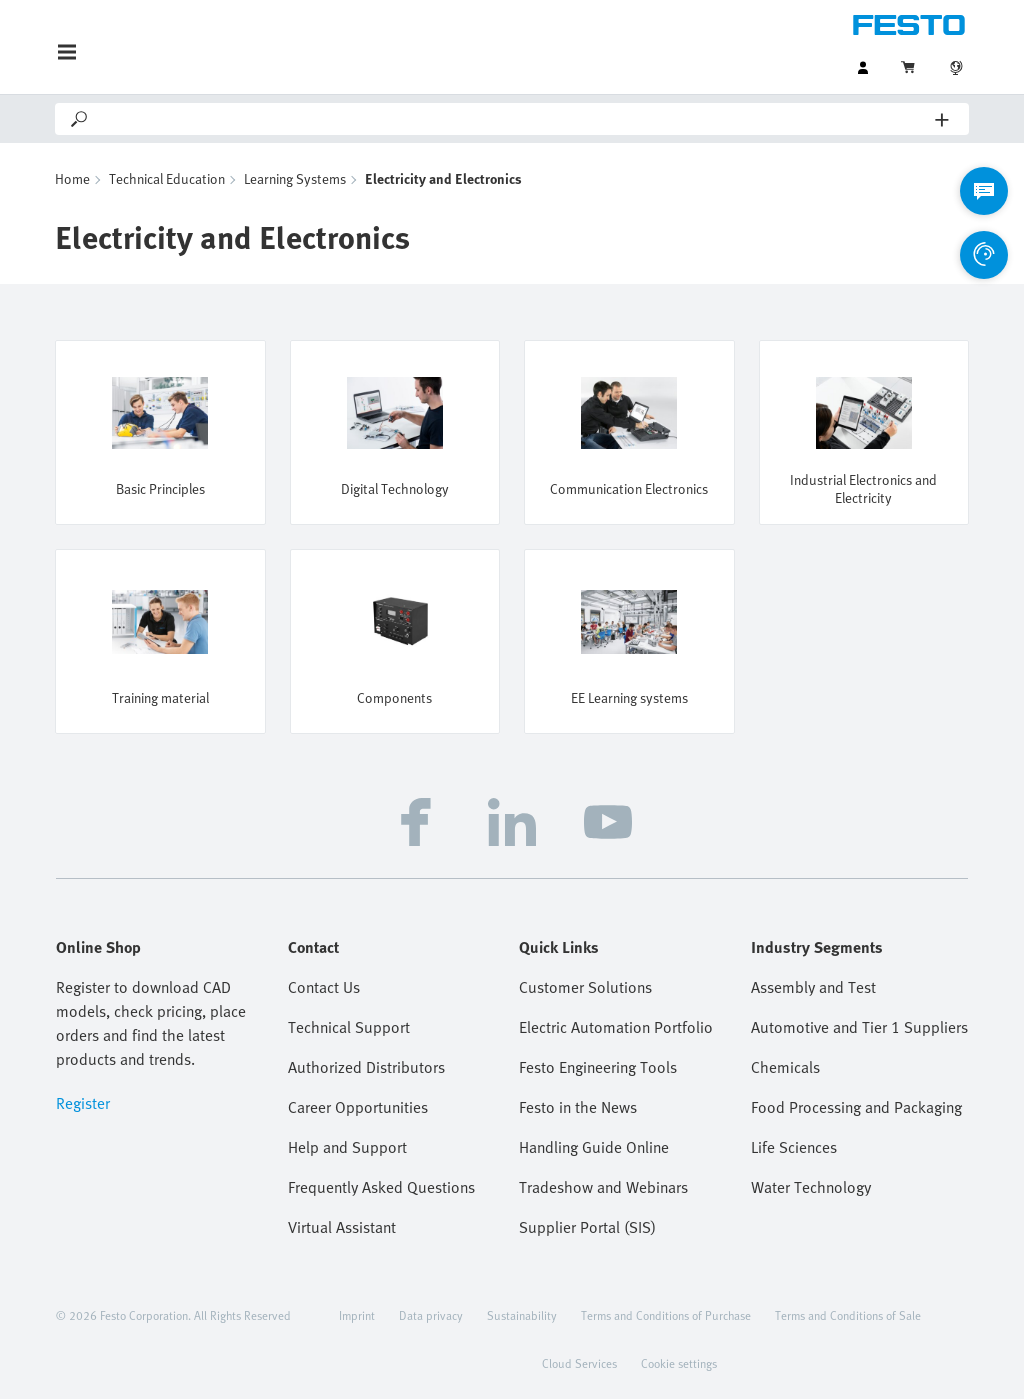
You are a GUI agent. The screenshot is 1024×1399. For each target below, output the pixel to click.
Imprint (357, 1315)
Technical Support (349, 1027)
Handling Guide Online (594, 1147)
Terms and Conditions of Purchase (666, 1315)
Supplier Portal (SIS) (587, 1227)
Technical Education (167, 178)
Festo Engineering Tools (598, 1067)
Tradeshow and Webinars (603, 1187)
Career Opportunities (358, 1107)
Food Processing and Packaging (856, 1107)
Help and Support (347, 1147)
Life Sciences (794, 1147)
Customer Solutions (585, 987)
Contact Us (324, 987)
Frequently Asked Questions (381, 1187)
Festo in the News (578, 1107)
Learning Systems (295, 178)
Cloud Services (579, 1363)
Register (83, 1103)
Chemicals (785, 1067)
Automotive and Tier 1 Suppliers (859, 1027)
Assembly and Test (813, 987)
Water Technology (811, 1187)
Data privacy (431, 1315)
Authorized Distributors (366, 1067)
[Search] (513, 119)
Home (72, 178)
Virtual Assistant (342, 1227)
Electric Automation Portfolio (616, 1027)
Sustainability (522, 1315)
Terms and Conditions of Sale (848, 1315)
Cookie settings (679, 1363)
